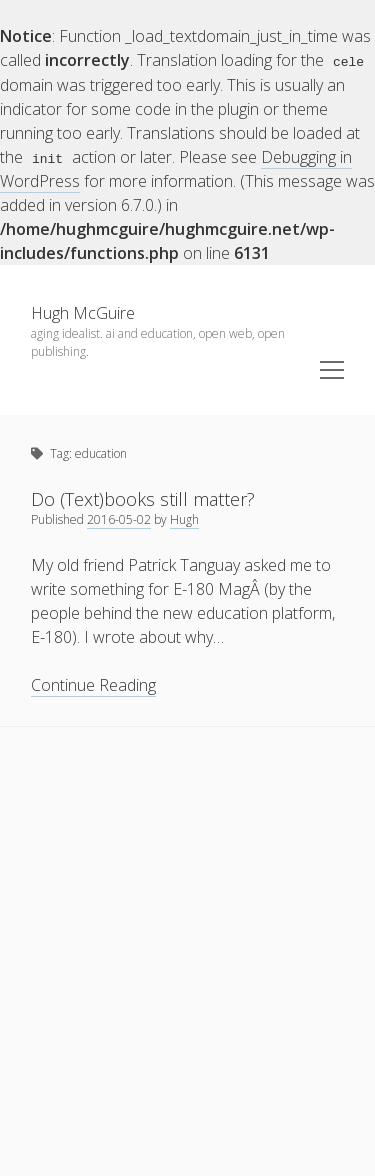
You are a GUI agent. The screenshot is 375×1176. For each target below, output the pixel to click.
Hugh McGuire (83, 312)
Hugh (184, 518)
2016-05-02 (119, 518)
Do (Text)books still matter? (143, 498)
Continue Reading (93, 684)
